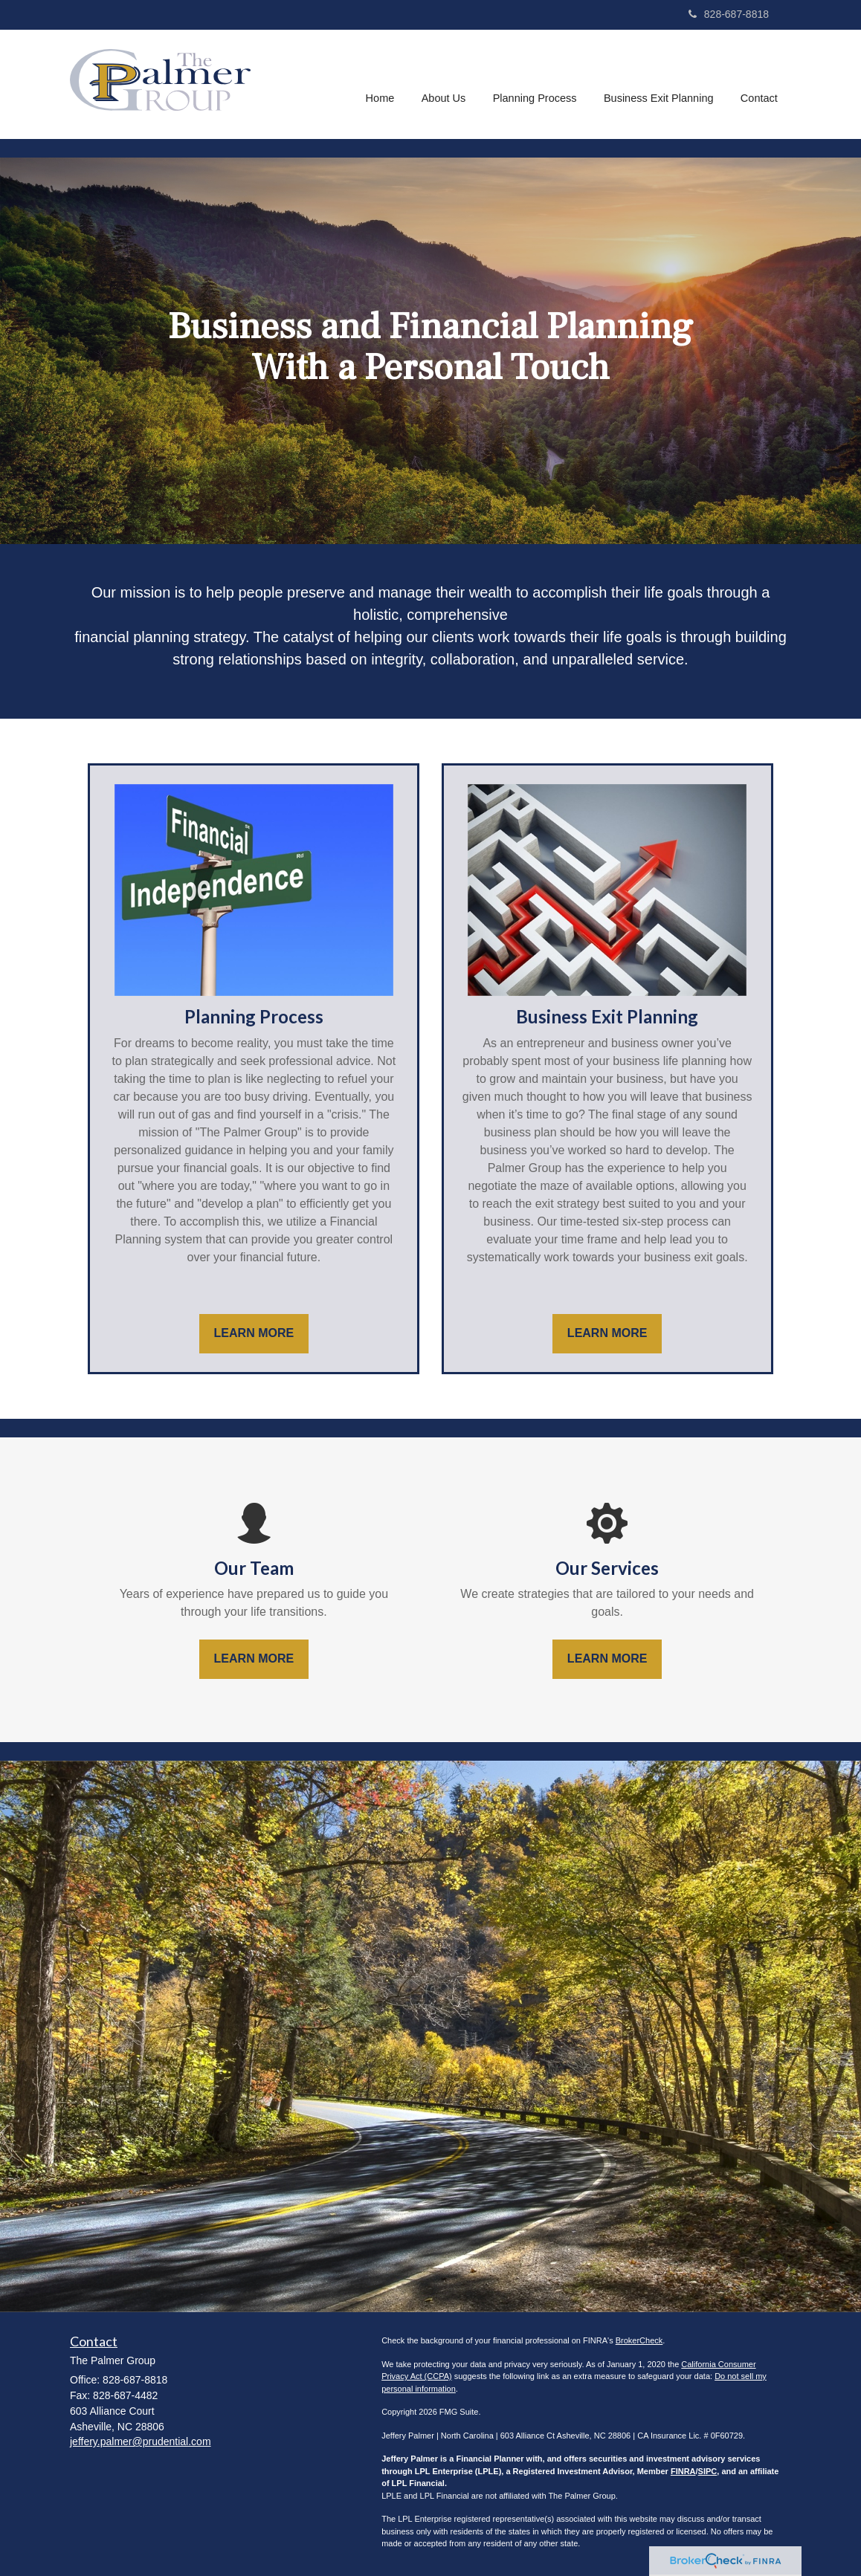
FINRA (683, 2471)
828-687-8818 (729, 14)
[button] (446, 85)
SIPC (708, 2471)
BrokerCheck (639, 2340)
